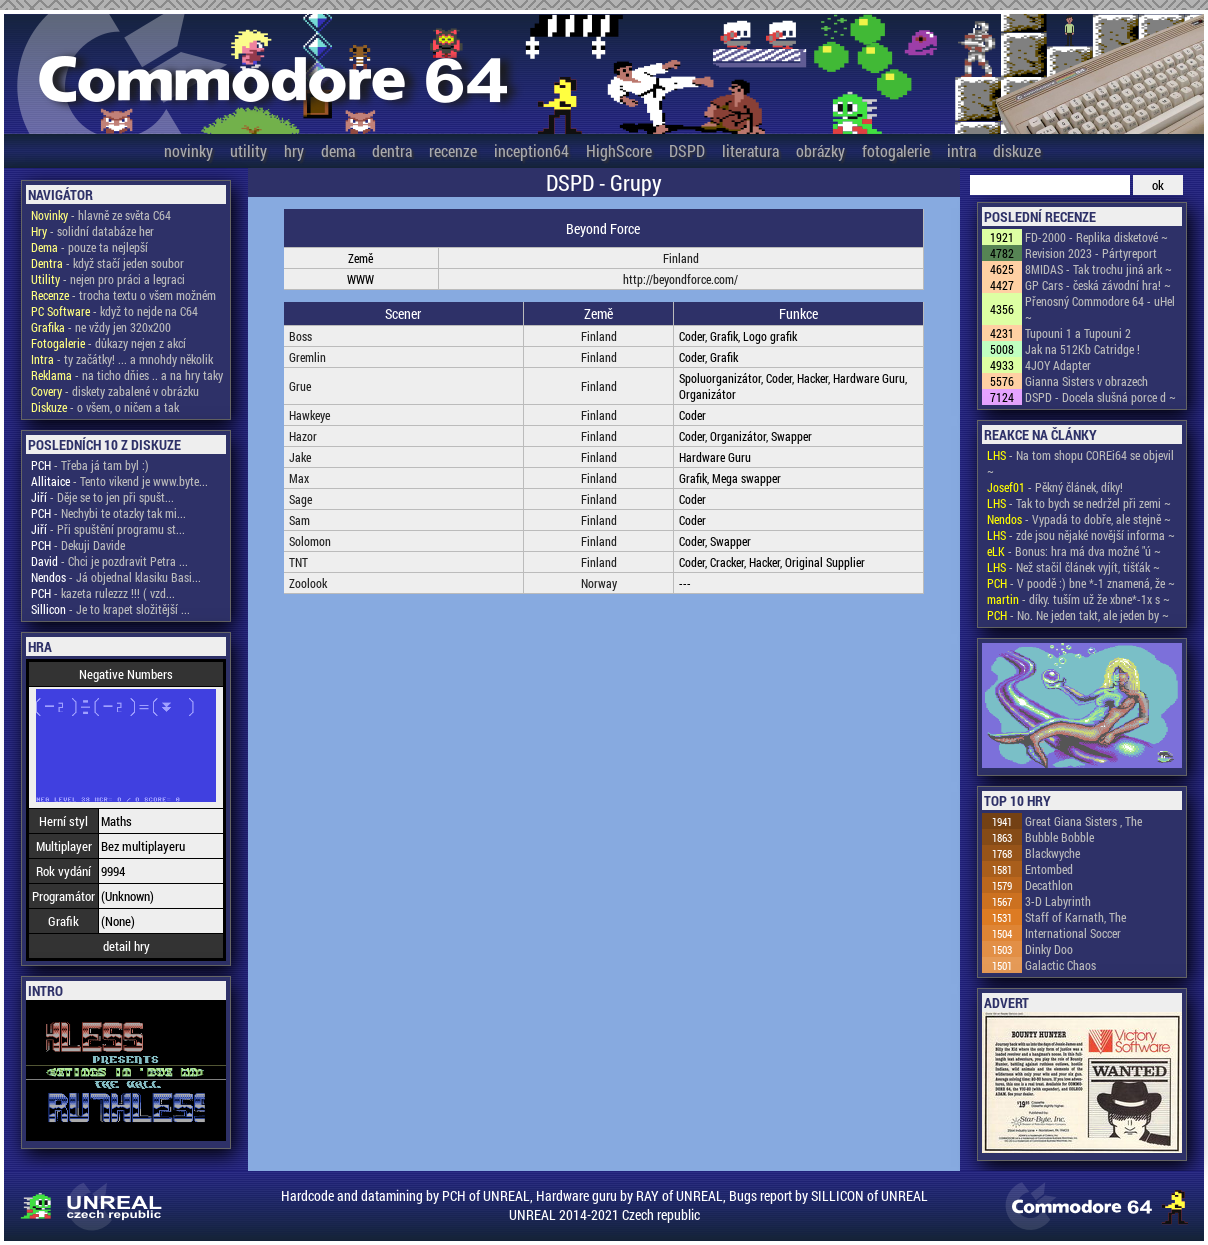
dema (338, 150)
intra (961, 150)
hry (294, 150)
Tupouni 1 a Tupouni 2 (1078, 333)
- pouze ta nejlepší (89, 247)
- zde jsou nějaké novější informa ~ (1081, 535)
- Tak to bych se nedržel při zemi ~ (1079, 503)
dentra (392, 150)
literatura (750, 150)
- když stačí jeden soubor (107, 263)
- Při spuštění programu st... (108, 529)
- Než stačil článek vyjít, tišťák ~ (1073, 567)
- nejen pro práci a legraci (108, 279)
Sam (299, 520)
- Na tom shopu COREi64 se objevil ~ (1080, 463)
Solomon (310, 541)
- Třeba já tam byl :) (90, 465)
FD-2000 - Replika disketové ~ (1096, 237)
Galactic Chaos (1060, 965)
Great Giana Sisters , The (1083, 821)
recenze (453, 150)
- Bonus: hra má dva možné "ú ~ (1074, 551)
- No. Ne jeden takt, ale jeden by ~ (1078, 615)
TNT (298, 562)
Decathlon (1049, 885)
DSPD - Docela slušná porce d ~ (1100, 397)
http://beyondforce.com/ (680, 279)
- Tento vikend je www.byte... (119, 481)
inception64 (531, 150)
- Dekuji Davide (78, 545)
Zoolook (308, 583)
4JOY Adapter (1058, 365)
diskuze (1017, 150)
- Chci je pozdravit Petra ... (109, 561)
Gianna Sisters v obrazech (1086, 381)
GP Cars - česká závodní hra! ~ (1098, 285)
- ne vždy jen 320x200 (101, 327)
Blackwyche (1052, 853)
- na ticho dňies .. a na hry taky (127, 375)
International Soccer (1073, 933)
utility (248, 150)
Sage (300, 499)
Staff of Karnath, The (1075, 917)
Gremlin (307, 357)
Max (299, 478)
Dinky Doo (1049, 949)
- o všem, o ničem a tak (105, 407)
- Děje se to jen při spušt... (102, 497)
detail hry (126, 946)
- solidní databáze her (92, 231)
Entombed (1049, 869)
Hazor (303, 436)
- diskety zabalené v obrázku (115, 391)
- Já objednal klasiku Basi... (116, 577)
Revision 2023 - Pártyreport (1091, 253)
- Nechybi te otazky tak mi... (108, 513)
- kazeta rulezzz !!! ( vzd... (103, 593)
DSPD (687, 150)
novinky (188, 150)
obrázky (820, 150)
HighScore (619, 150)
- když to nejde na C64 (114, 311)
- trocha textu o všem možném (123, 295)
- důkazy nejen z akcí (108, 343)
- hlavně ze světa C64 (101, 215)
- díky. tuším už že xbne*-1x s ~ (1078, 599)
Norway (599, 583)
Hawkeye (309, 415)
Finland (681, 258)
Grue (300, 386)
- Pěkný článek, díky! (1055, 487)
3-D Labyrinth (1058, 901)
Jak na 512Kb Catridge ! (1082, 349)
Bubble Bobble (1059, 837)
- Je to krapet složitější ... (110, 609)
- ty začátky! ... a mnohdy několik (122, 359)
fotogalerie (896, 150)
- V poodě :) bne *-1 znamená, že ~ (1081, 583)
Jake (300, 457)
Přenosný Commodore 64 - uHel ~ (1100, 309)
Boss (300, 336)
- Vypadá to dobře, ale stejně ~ (1079, 519)
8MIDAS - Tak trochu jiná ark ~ (1098, 269)
